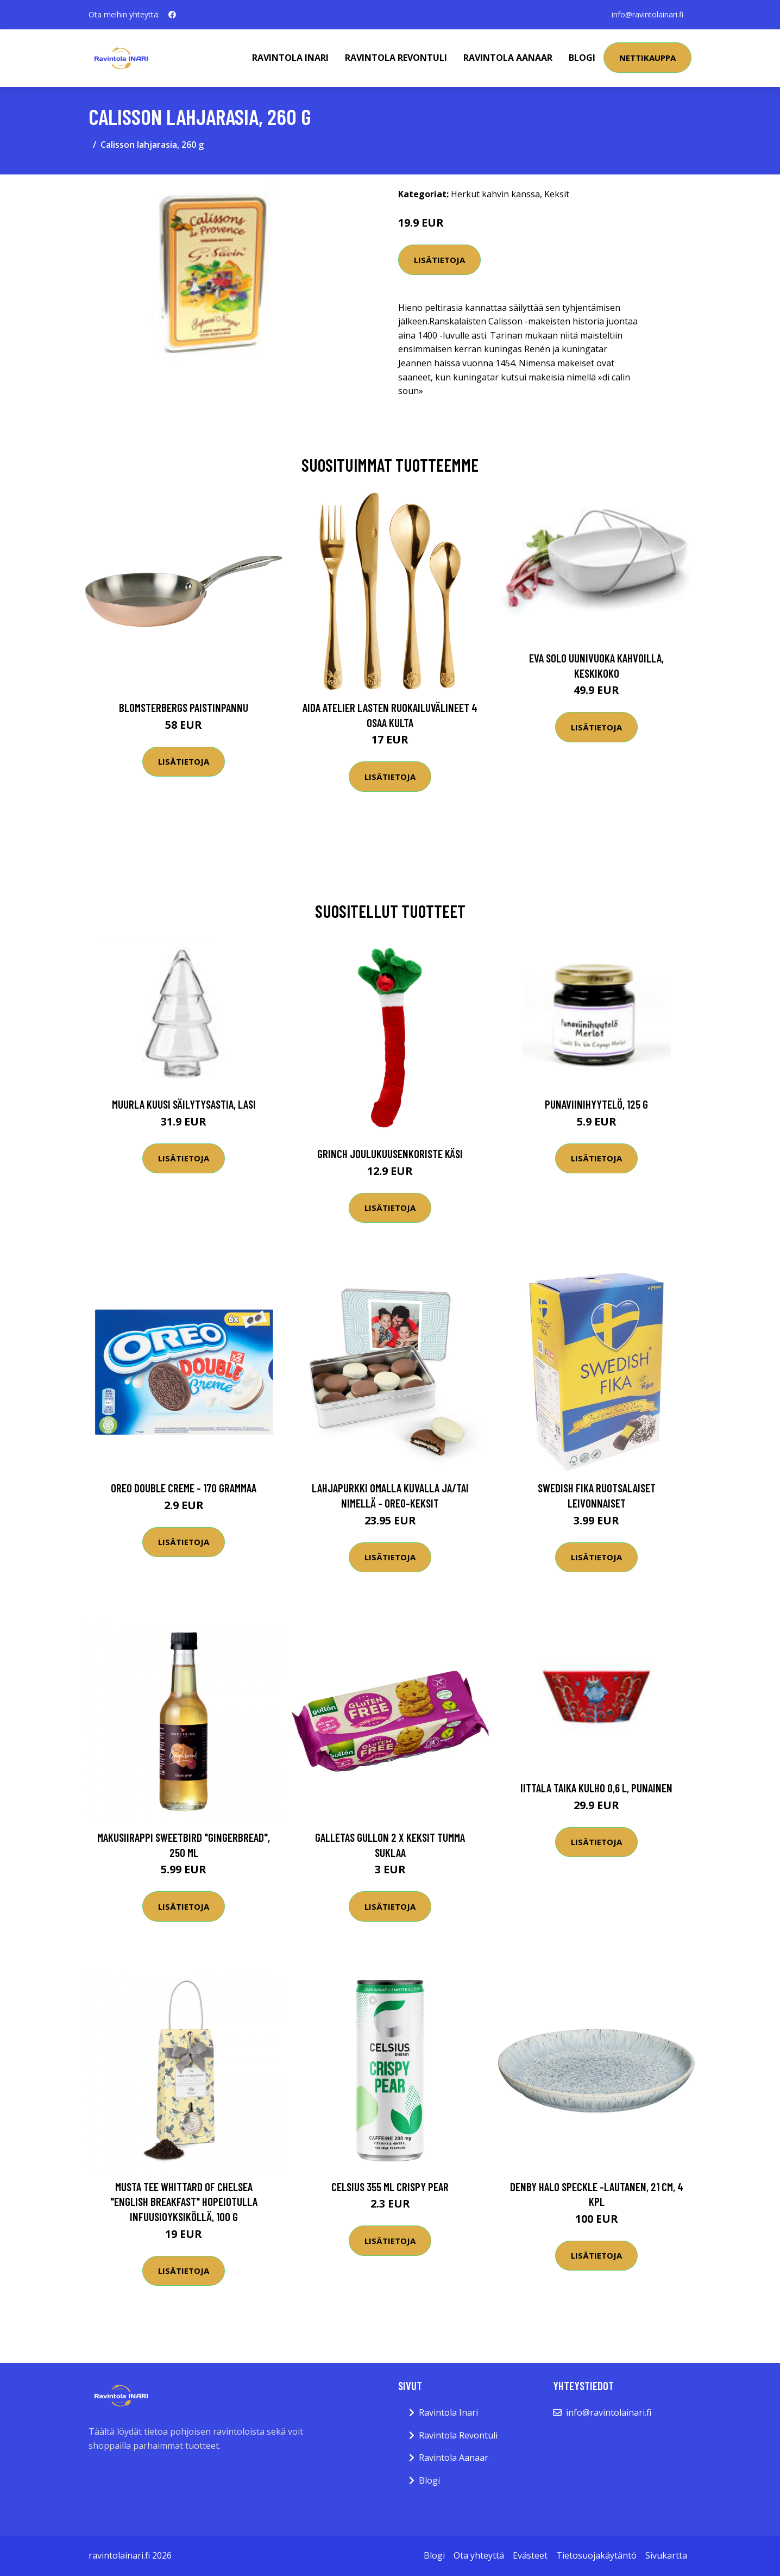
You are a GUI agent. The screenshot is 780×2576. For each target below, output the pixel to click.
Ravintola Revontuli (396, 58)
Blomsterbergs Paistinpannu (183, 707)
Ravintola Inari (290, 58)
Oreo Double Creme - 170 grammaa (183, 1488)
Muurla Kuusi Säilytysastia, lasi (184, 1104)
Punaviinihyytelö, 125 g (596, 1104)
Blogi (582, 58)
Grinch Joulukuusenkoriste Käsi (390, 1153)
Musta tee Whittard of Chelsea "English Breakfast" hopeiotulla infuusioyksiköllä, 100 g (183, 2201)
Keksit (556, 194)
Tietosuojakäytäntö (596, 2555)
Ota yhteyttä (479, 2555)
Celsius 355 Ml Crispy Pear (390, 2186)
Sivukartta (666, 2555)
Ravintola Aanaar (507, 58)
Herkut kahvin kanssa (495, 194)
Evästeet (530, 2555)
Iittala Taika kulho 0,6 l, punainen (596, 1788)
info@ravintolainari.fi (647, 14)
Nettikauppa (647, 57)
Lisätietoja (439, 259)
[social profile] (172, 14)
